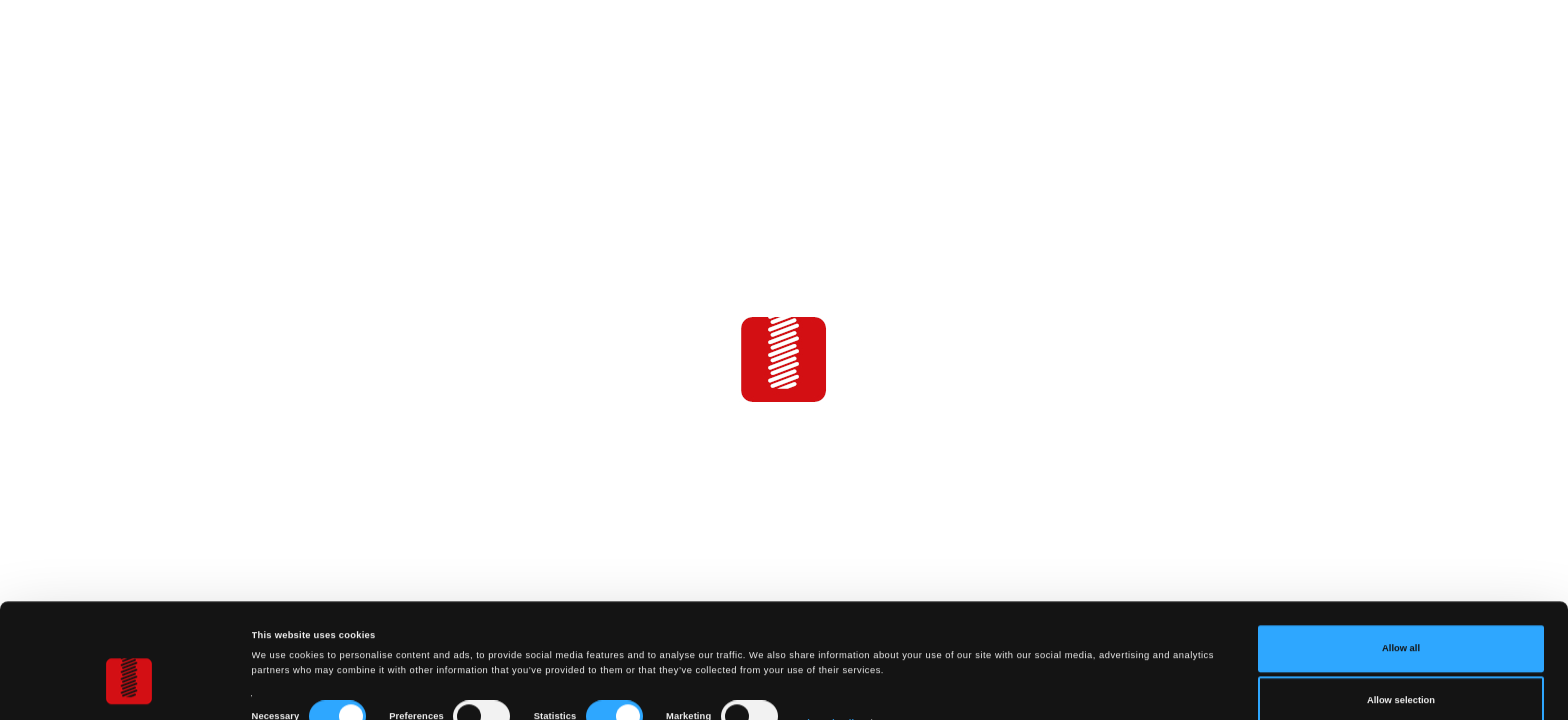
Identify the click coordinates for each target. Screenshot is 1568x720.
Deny (1401, 673)
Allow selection (1401, 621)
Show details (830, 644)
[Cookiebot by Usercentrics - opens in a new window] (129, 686)
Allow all (1401, 570)
